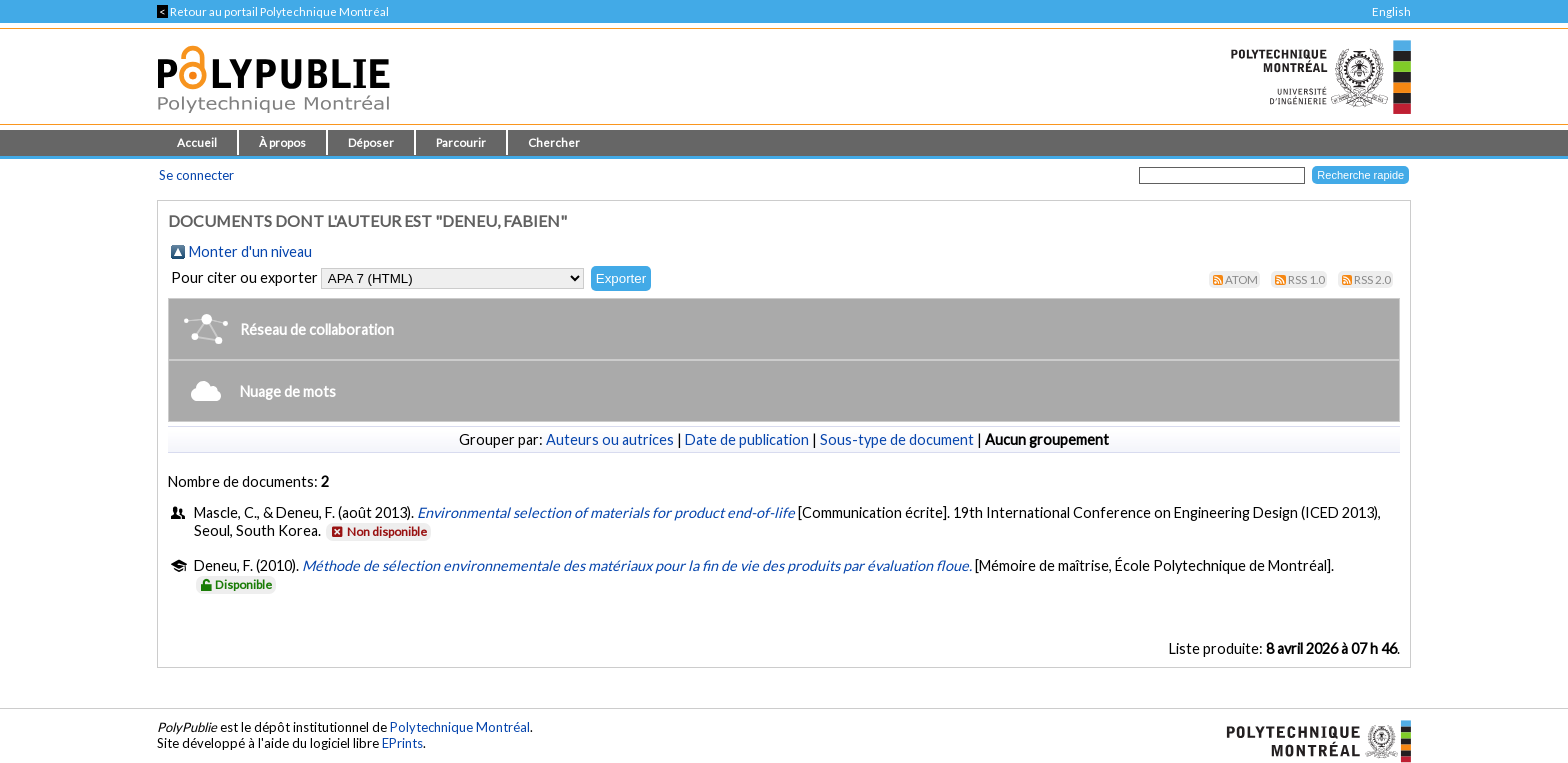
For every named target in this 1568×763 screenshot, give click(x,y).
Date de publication (747, 439)
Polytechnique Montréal (460, 727)
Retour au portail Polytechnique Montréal (273, 11)
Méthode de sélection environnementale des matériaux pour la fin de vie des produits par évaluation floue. (637, 565)
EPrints (402, 743)
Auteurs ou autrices (610, 439)
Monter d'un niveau (250, 251)
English (1391, 11)
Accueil (197, 142)
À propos (282, 142)
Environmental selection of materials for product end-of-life (606, 512)
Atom (1241, 279)
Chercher (554, 142)
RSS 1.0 (1306, 279)
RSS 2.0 (1372, 279)
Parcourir (461, 142)
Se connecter (196, 175)
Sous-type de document (897, 439)
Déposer (371, 142)
